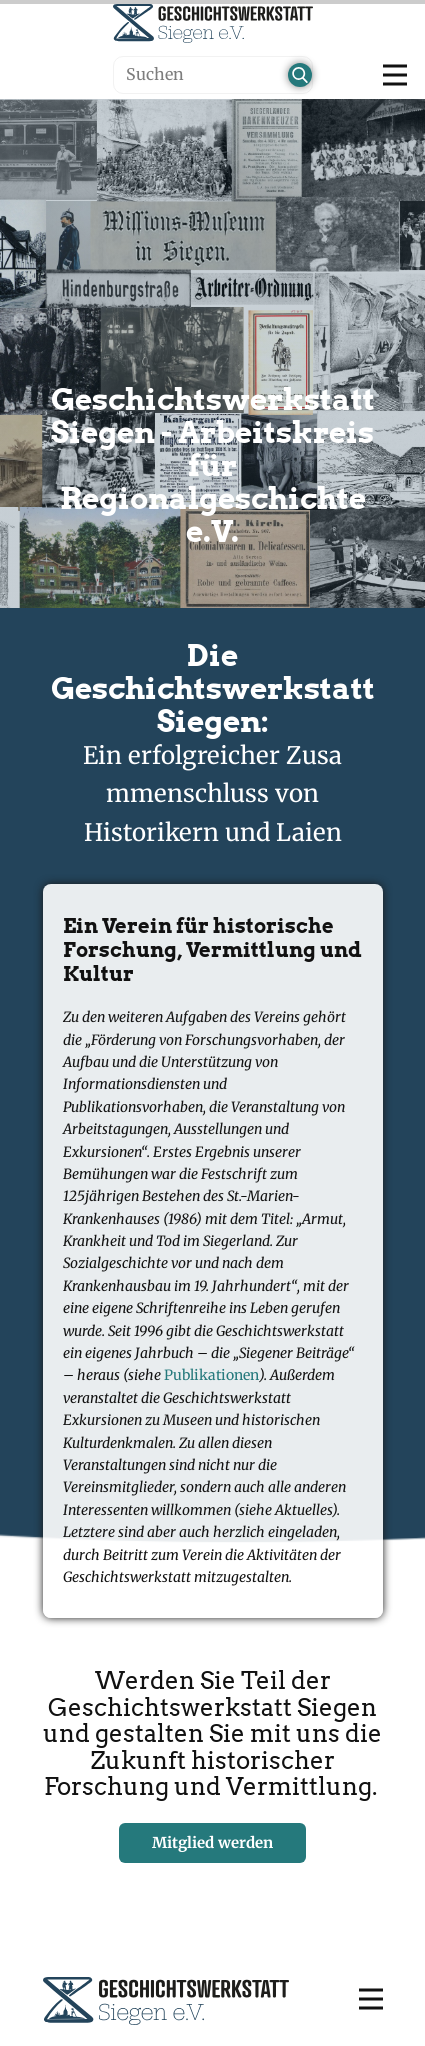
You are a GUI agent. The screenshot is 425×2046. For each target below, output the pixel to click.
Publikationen (211, 1375)
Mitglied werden (212, 1842)
